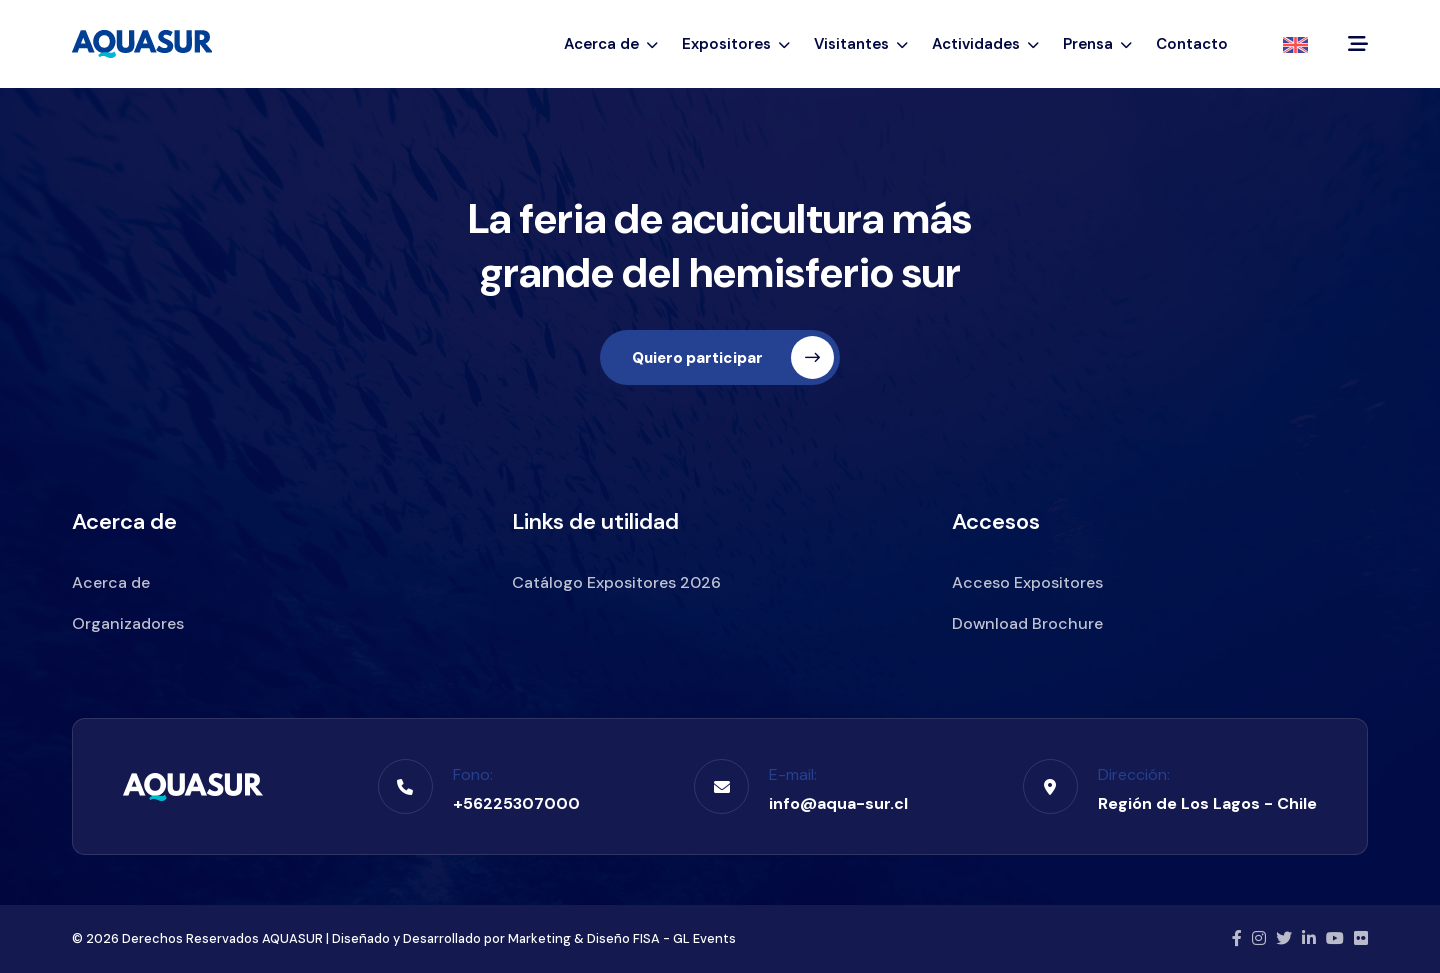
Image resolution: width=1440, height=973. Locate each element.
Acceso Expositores (1027, 582)
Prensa (1097, 44)
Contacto (1192, 44)
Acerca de (611, 44)
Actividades (985, 44)
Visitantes (861, 44)
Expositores (736, 44)
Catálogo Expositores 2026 (616, 582)
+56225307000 (516, 803)
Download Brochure (1027, 623)
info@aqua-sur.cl (838, 803)
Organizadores (128, 623)
